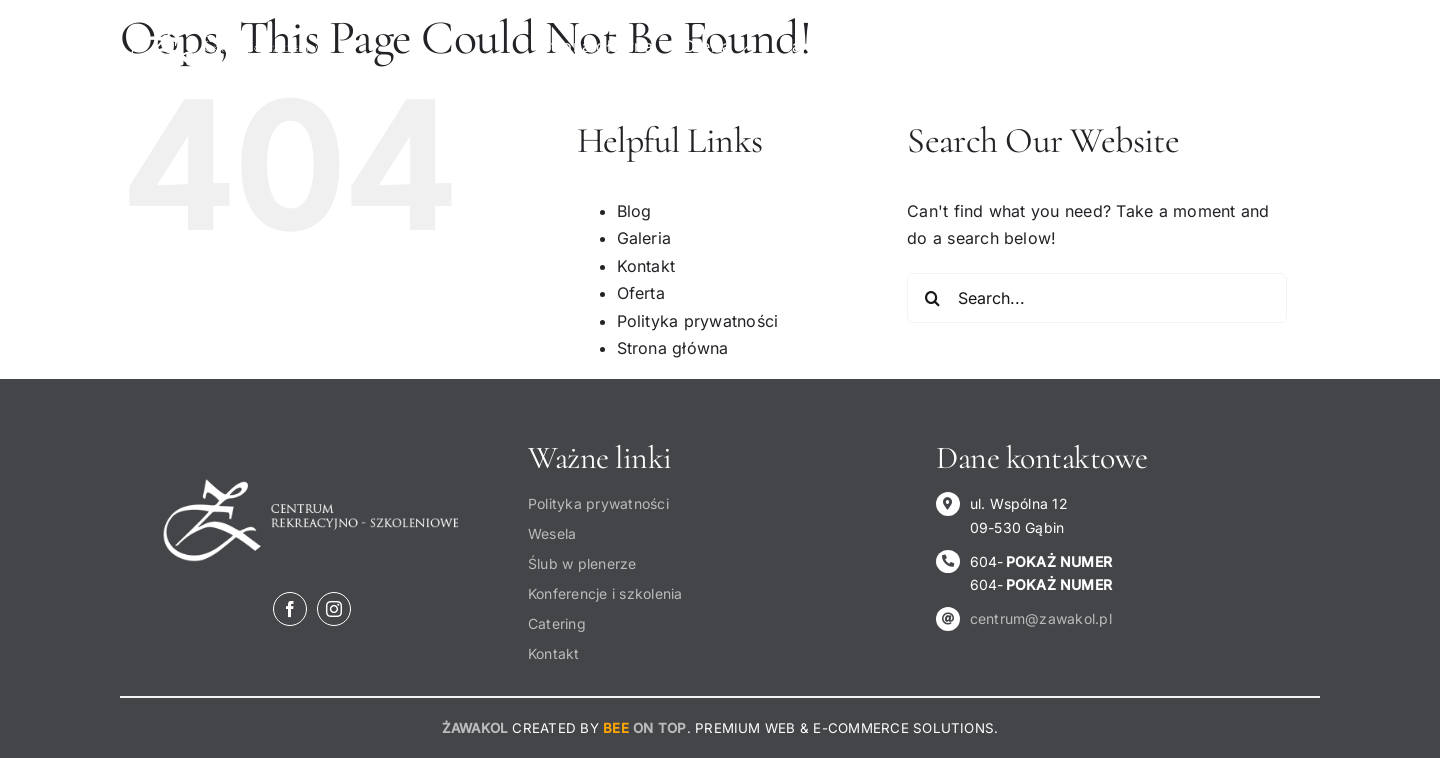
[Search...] (1097, 298)
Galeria (644, 238)
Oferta (641, 293)
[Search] (932, 298)
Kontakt (646, 266)
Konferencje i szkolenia (605, 593)
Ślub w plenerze (582, 563)
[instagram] (334, 609)
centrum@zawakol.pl (1041, 618)
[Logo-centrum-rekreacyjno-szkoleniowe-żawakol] (230, 27)
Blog (634, 211)
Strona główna (673, 348)
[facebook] (290, 609)
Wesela (552, 533)
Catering (557, 623)
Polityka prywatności (698, 321)
